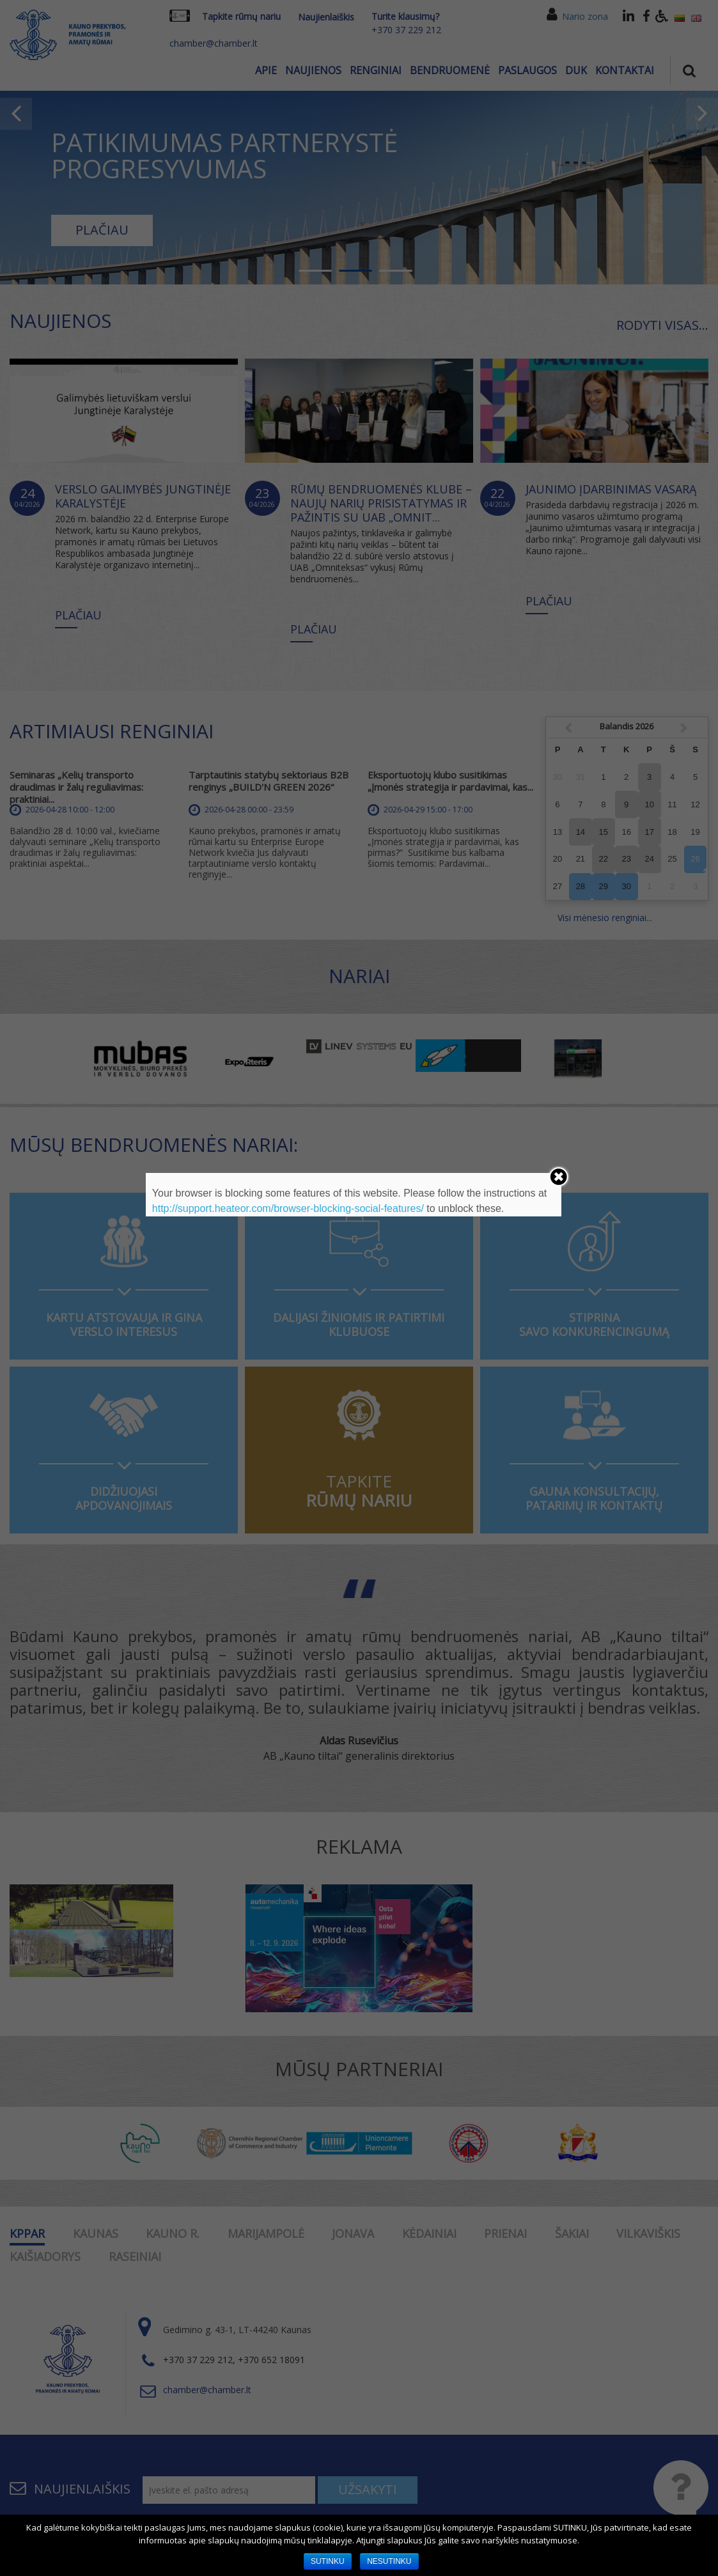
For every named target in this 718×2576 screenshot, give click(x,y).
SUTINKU (328, 2561)
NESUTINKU (389, 2561)
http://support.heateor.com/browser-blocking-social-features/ (288, 1208)
